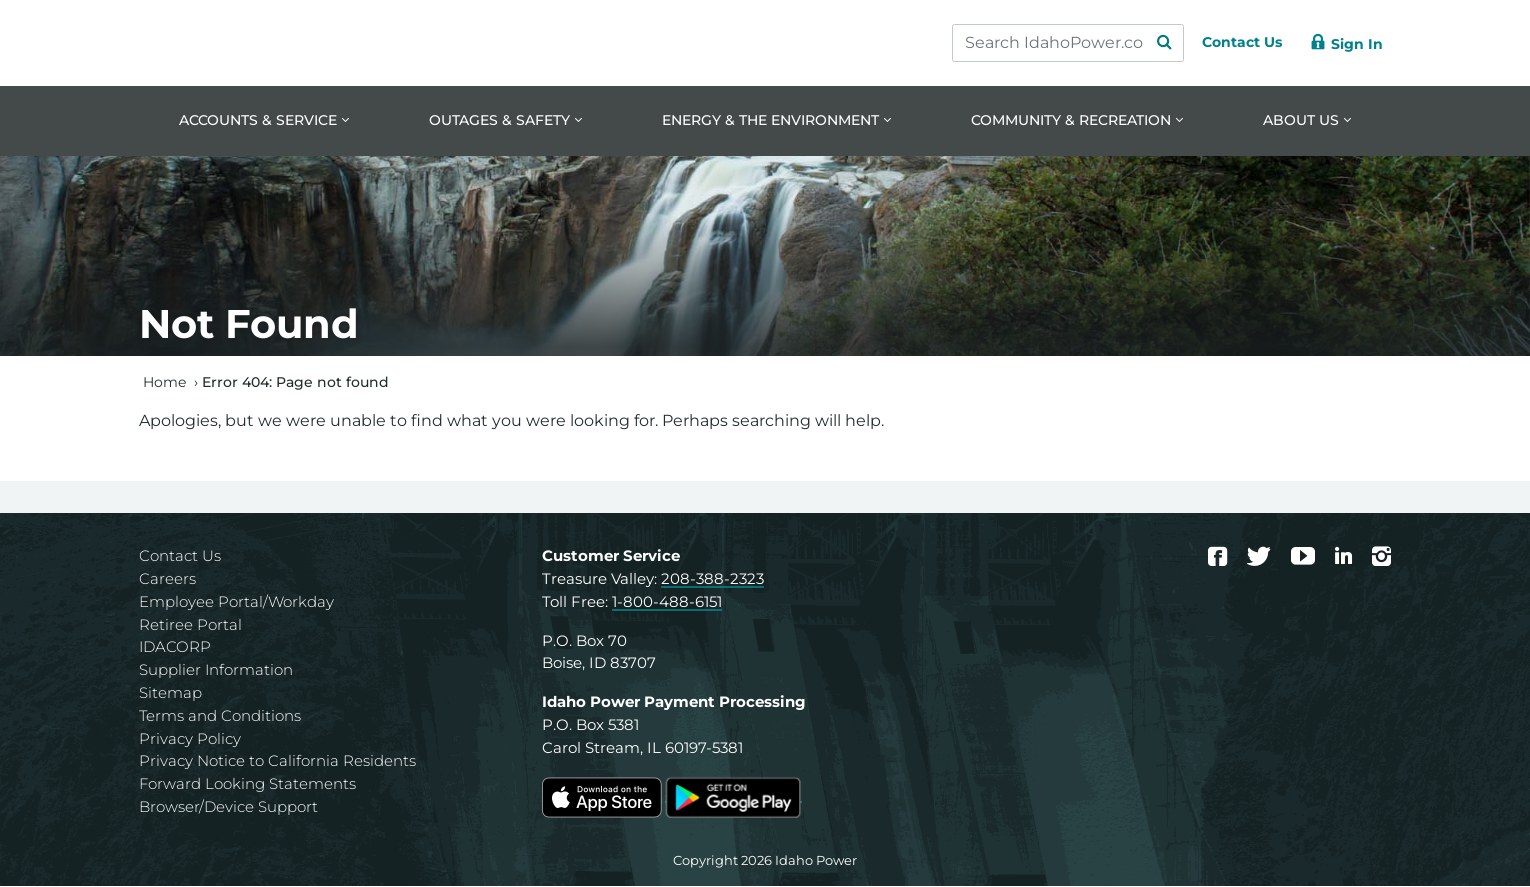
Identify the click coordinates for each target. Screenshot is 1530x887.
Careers (167, 580)
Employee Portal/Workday (236, 602)
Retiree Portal (190, 625)
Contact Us (180, 557)
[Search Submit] (1145, 43)
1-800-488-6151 (667, 602)
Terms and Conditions (220, 716)
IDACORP (175, 648)
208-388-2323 (712, 580)
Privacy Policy (190, 739)
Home (164, 383)
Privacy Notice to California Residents (277, 762)
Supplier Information (216, 671)
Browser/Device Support (228, 808)
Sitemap (170, 694)
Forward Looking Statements (247, 785)
